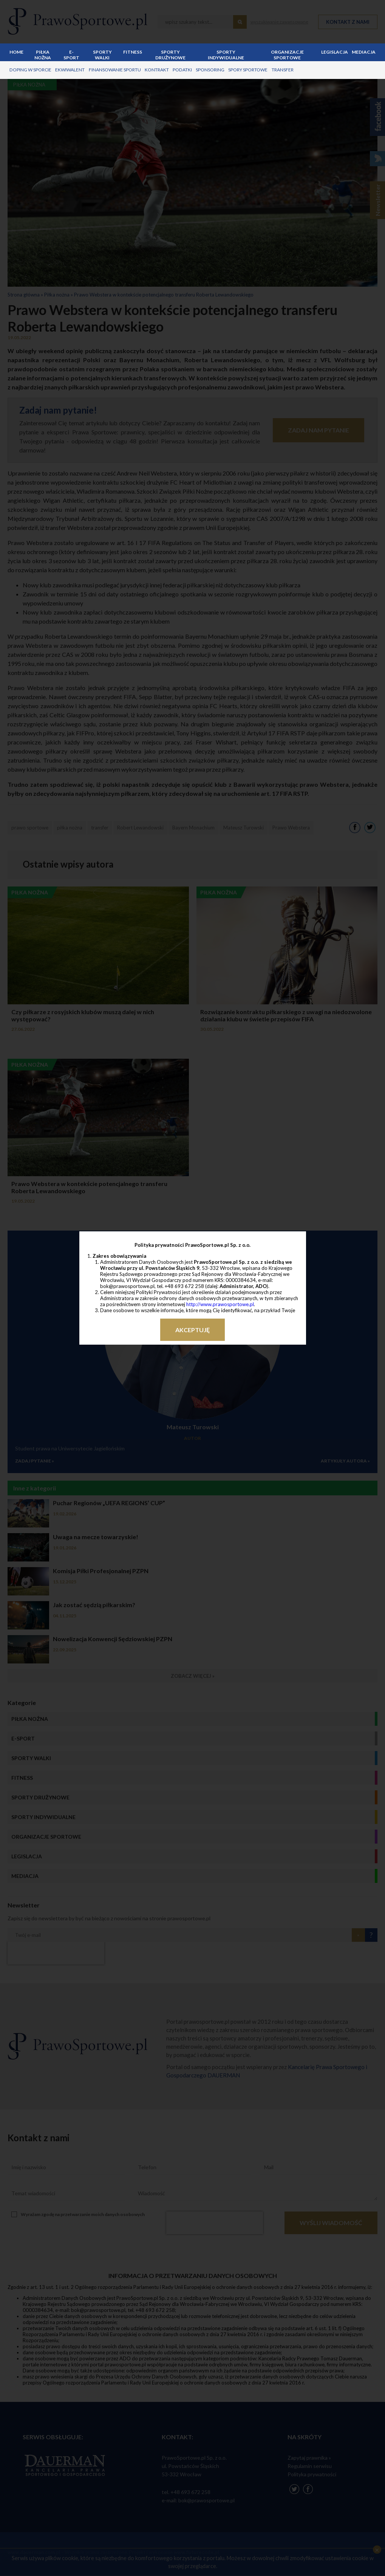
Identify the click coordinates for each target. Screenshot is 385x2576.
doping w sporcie (30, 70)
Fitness (132, 52)
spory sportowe (246, 70)
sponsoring (209, 70)
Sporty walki (102, 54)
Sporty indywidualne (226, 54)
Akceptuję (192, 1329)
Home (16, 52)
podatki (181, 70)
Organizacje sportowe (287, 54)
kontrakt (156, 70)
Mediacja (364, 52)
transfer (281, 70)
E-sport (71, 54)
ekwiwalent (69, 70)
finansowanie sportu (114, 70)
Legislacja (334, 52)
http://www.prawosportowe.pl (220, 1304)
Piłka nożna (42, 54)
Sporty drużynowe (170, 54)
